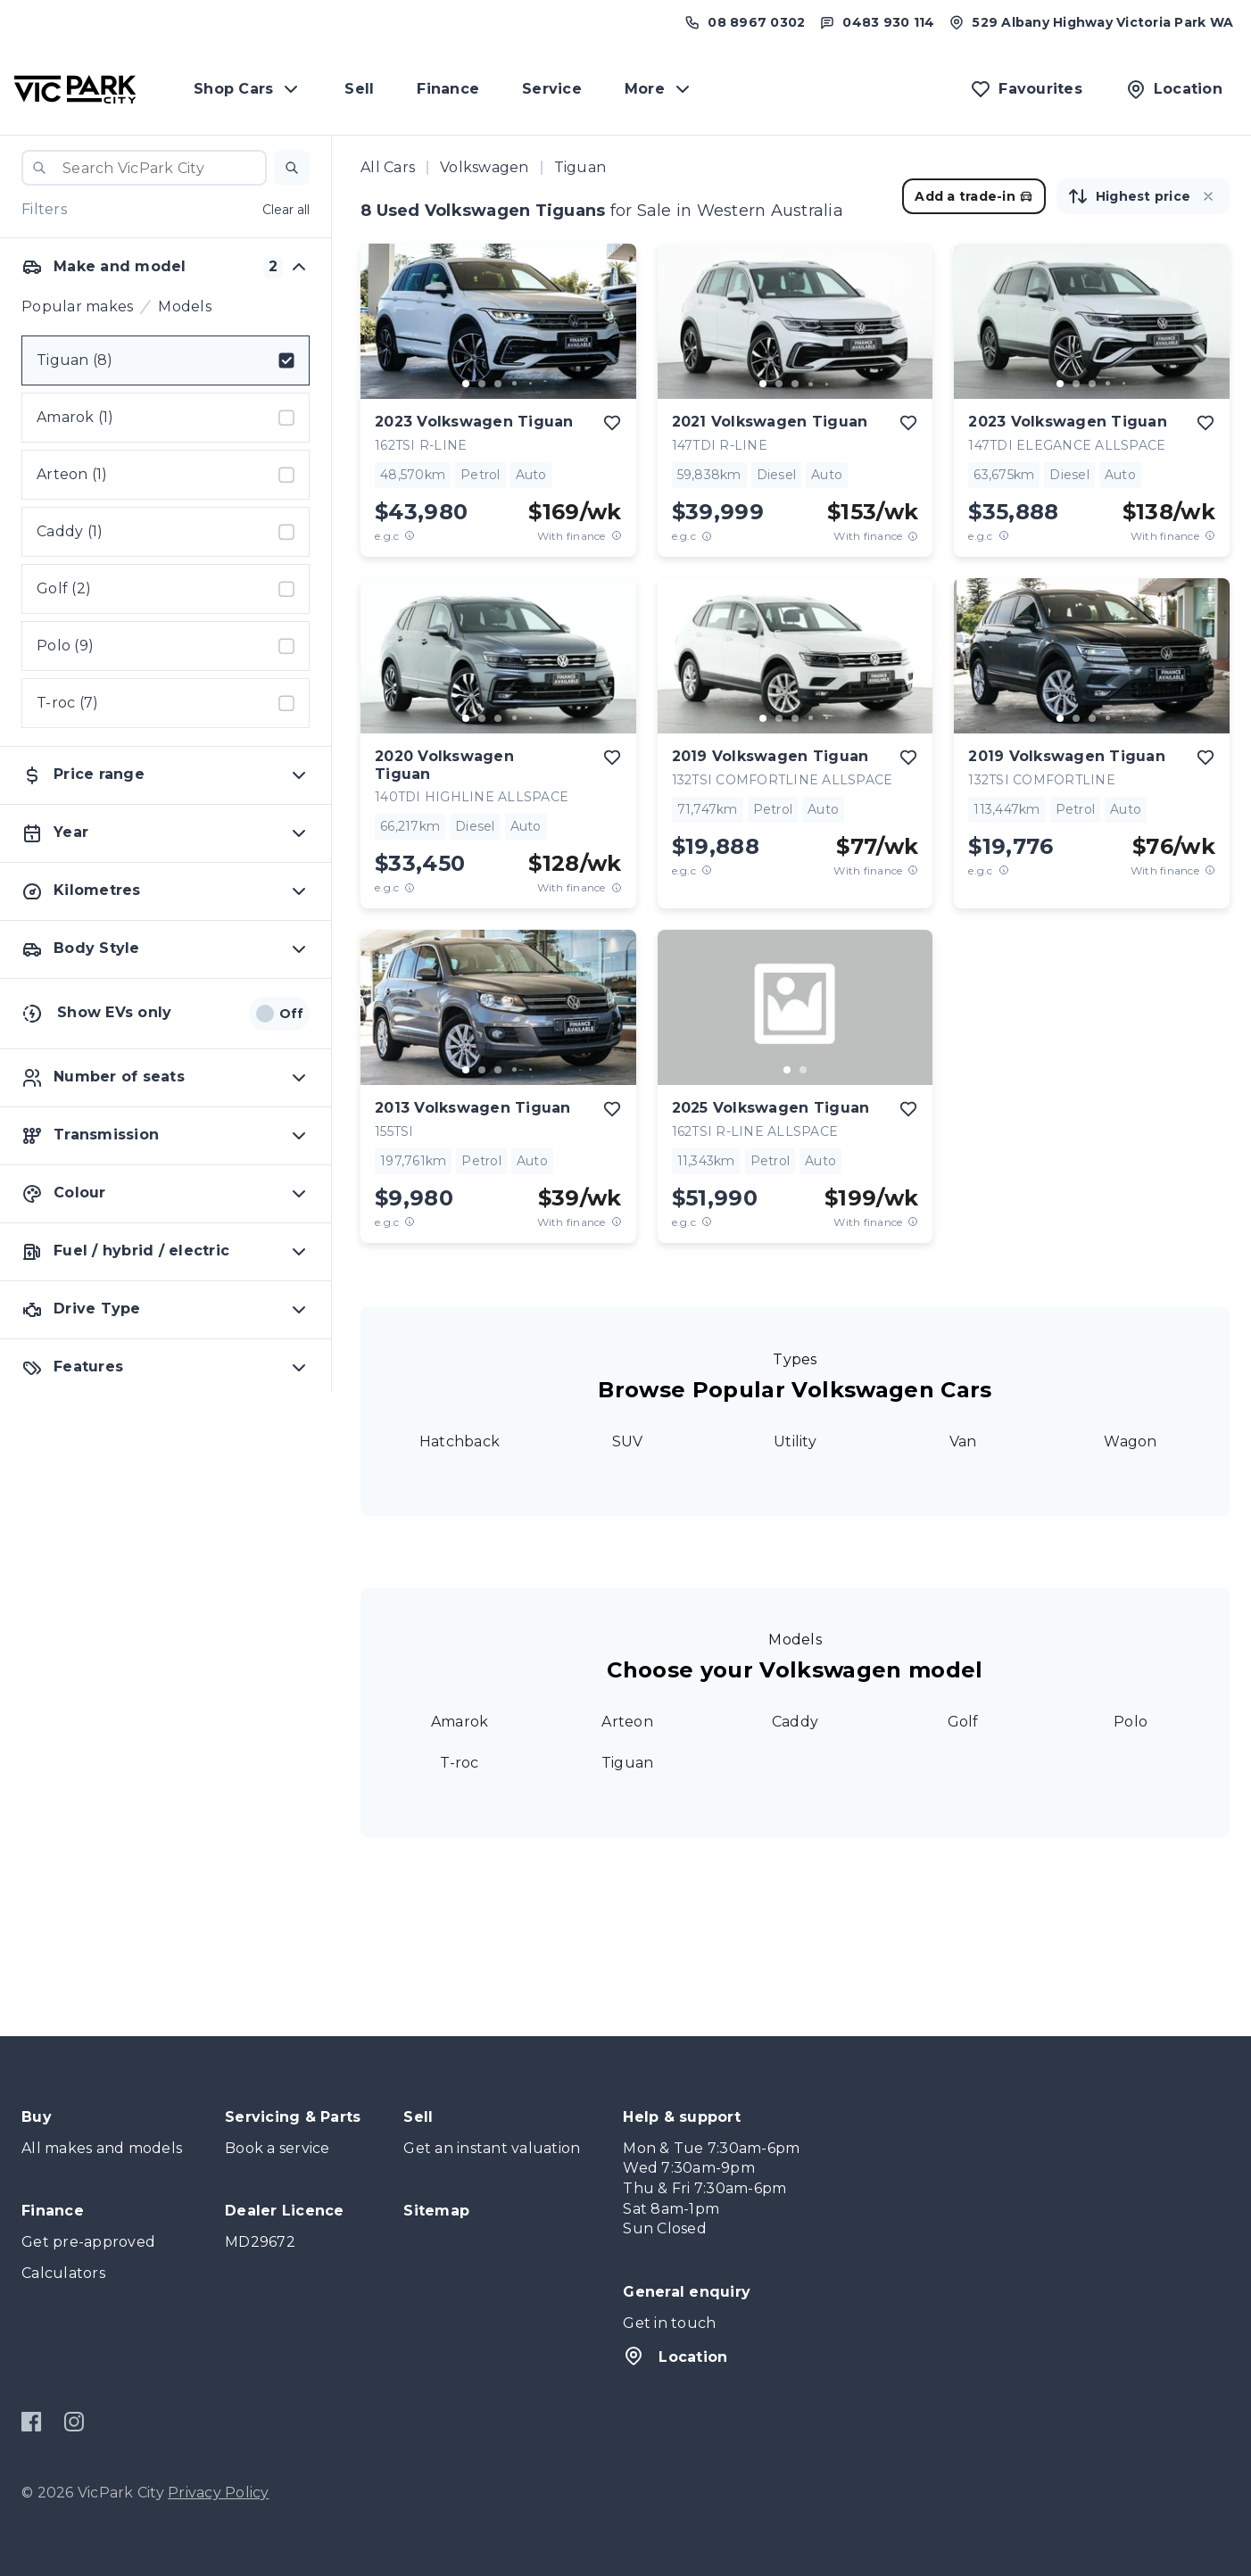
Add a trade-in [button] (974, 196)
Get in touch (669, 2323)
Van (963, 1441)
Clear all (286, 210)
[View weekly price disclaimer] (616, 536)
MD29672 (260, 2241)
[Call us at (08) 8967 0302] (744, 22)
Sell (359, 88)
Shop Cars (248, 89)
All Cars (387, 167)
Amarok (460, 1721)
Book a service (277, 2148)
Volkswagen (484, 167)
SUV (627, 1441)
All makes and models (101, 2148)
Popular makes (77, 306)
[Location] (1174, 89)
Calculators (63, 2273)
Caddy (795, 1721)
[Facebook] (31, 2421)
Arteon (627, 1721)
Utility (795, 1441)
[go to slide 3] (497, 383)
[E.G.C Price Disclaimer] (409, 536)
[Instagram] (73, 2421)
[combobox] (144, 168)
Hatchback (459, 1441)
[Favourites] (1026, 89)
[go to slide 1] (465, 383)
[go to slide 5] (530, 383)
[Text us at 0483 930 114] (876, 22)
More (659, 89)
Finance (448, 88)
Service (552, 88)
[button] (292, 168)
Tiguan (627, 1762)
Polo (1130, 1721)
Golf (963, 1721)
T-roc (459, 1762)
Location (675, 2355)
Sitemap (436, 2210)
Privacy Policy (218, 2492)
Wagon (1130, 1441)
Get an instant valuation (491, 2148)
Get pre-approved (88, 2241)
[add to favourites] (612, 423)
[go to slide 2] (481, 383)
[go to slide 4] (514, 383)
